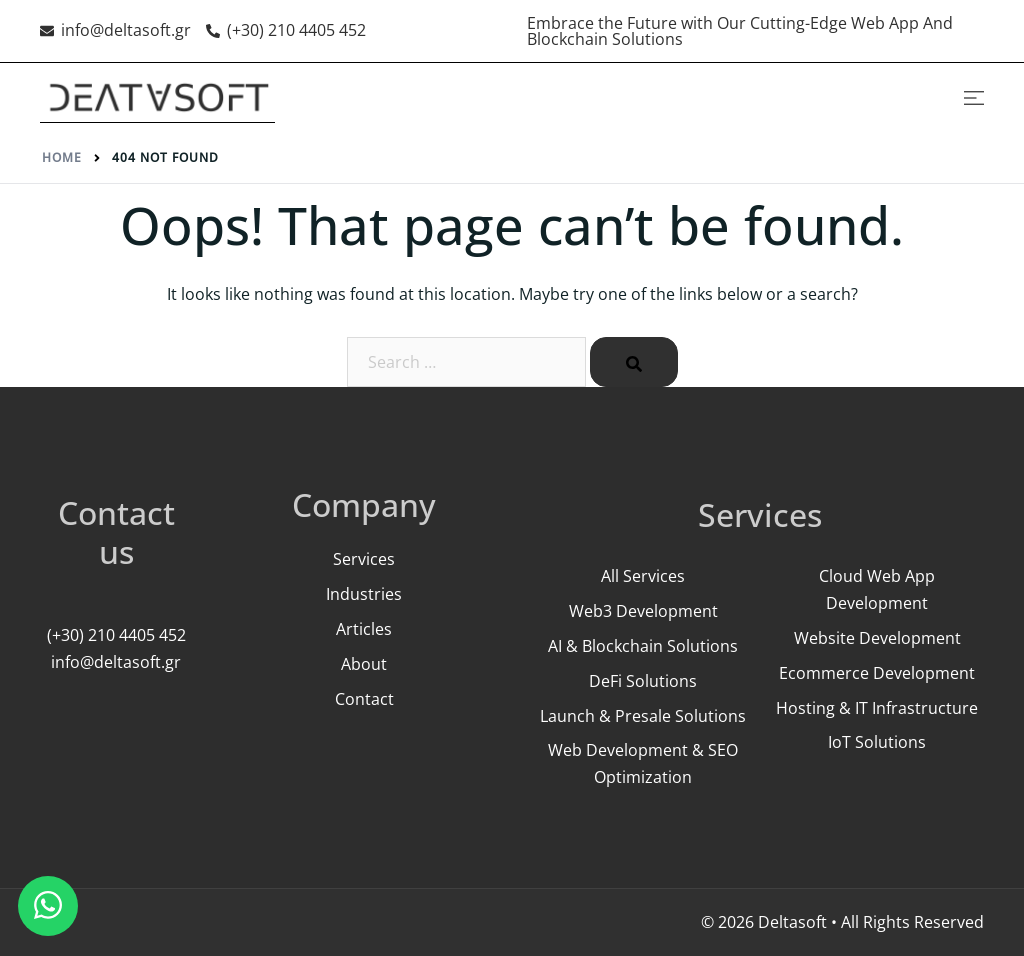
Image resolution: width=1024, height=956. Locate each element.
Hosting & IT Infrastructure (877, 708)
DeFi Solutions (643, 681)
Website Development (877, 638)
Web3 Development (643, 611)
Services (364, 559)
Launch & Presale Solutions (643, 716)
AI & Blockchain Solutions (643, 646)
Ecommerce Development (877, 673)
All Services (643, 576)
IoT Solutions (877, 742)
